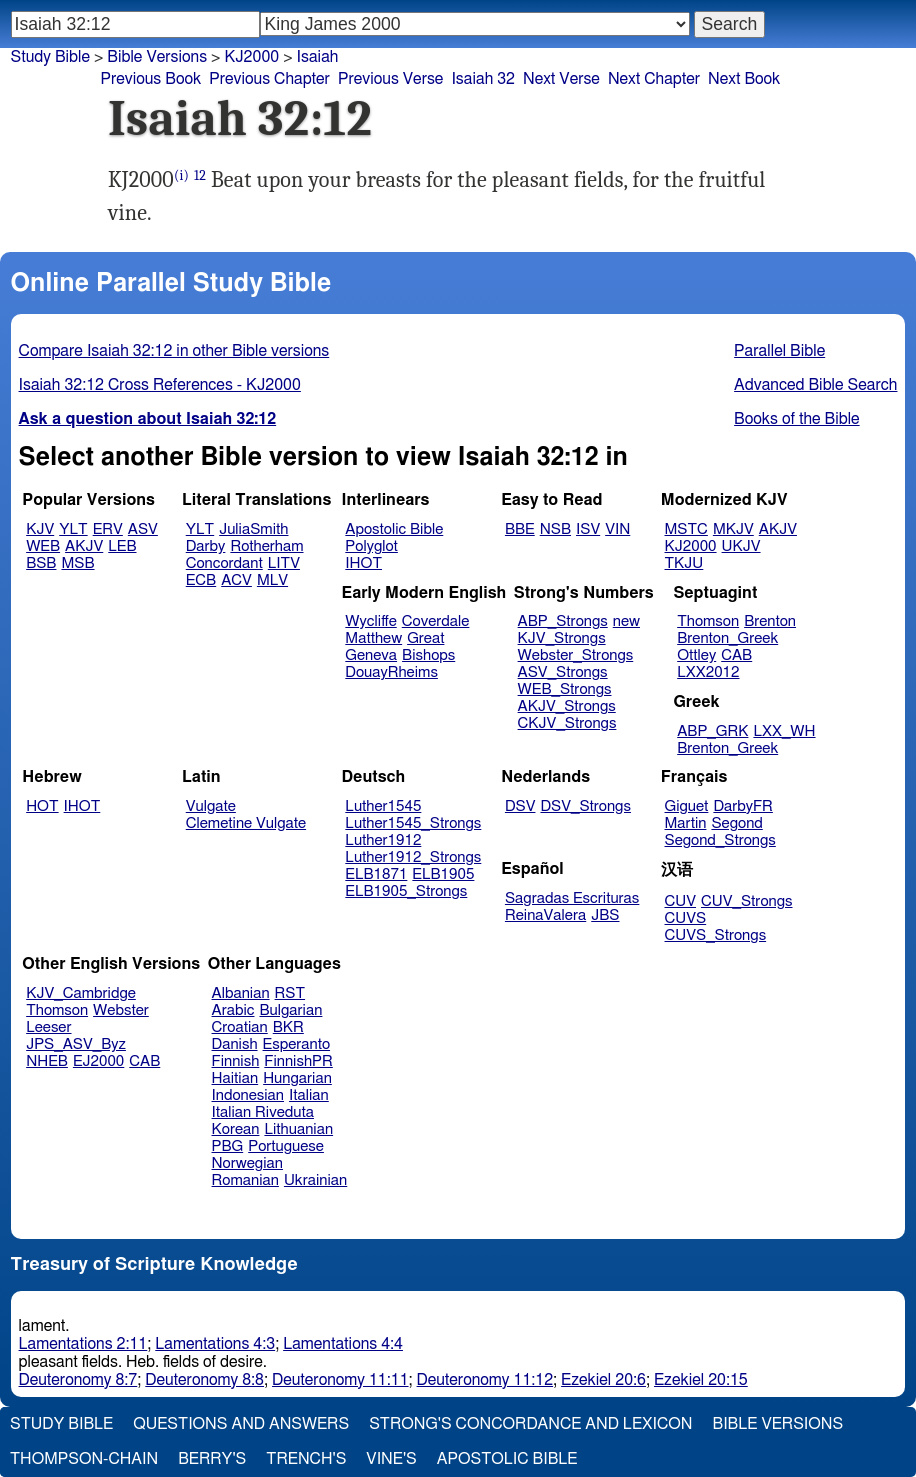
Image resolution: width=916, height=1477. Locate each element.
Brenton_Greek (727, 638)
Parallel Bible (779, 351)
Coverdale (436, 621)
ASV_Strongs (563, 672)
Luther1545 (383, 806)
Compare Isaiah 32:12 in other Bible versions (174, 351)
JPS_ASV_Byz (76, 1044)
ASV (143, 529)
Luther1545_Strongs (413, 823)
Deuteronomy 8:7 (78, 1380)
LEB (122, 546)
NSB (555, 529)
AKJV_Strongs (567, 706)
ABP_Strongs (563, 621)
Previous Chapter (269, 79)
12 (200, 175)
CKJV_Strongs (567, 723)
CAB (736, 655)
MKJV (733, 529)
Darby (206, 546)
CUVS (686, 918)
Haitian (235, 1078)
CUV (681, 901)
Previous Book (150, 79)
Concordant (224, 563)
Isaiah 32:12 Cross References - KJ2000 (160, 385)
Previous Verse (390, 79)
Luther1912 (383, 840)
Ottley (696, 655)
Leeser (48, 1027)
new (626, 621)
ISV (588, 529)
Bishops (428, 655)
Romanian (245, 1180)
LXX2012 (708, 672)
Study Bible (50, 57)
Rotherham (266, 546)
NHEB (47, 1061)
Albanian (241, 993)
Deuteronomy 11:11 (340, 1380)
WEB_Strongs (565, 689)
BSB (41, 563)
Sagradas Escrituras (572, 898)
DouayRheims (391, 672)
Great (425, 638)
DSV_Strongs (585, 806)
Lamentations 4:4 (343, 1344)
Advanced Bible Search (815, 385)
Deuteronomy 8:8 (204, 1380)
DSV (520, 806)
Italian (309, 1095)
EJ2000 (98, 1061)
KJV (40, 529)
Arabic (233, 1010)
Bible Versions (157, 57)
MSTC (686, 529)
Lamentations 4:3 (215, 1344)
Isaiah (318, 57)
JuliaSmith (253, 529)
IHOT (363, 563)
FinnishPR (298, 1061)
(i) (181, 175)
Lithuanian (298, 1129)
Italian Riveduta (263, 1112)
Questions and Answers (241, 1424)
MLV (272, 580)
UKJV (741, 546)
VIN (617, 529)
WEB (43, 546)
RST (290, 993)
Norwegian (247, 1163)
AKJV (84, 546)
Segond (736, 823)
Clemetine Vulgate (246, 823)
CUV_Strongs (746, 901)
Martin (686, 823)
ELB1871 (376, 874)
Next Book (744, 79)
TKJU (684, 563)
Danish (235, 1044)
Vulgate (211, 806)
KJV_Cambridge (81, 993)
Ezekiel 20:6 (603, 1380)
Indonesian (248, 1095)
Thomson (708, 621)
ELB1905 (443, 874)
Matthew (373, 638)
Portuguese (286, 1146)
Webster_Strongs (576, 655)
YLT (73, 529)
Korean (236, 1129)
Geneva (371, 655)
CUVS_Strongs (716, 935)
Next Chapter (654, 79)
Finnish (236, 1061)
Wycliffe (370, 621)
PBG (228, 1146)
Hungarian (297, 1078)
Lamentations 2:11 (83, 1344)
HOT (42, 806)
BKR (288, 1027)
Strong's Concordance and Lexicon (530, 1424)
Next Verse (561, 79)
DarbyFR (743, 806)
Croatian (240, 1027)
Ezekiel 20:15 (701, 1380)
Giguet (687, 806)
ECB (201, 580)
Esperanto (297, 1044)
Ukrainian (315, 1180)
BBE (520, 529)
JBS (605, 915)
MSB (77, 563)
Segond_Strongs (720, 840)
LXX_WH (784, 731)
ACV (236, 580)
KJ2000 (691, 546)
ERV (108, 529)
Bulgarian (290, 1010)
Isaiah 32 (483, 79)
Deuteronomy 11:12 (485, 1380)
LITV (284, 563)
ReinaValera (545, 915)
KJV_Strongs (562, 638)
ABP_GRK (712, 731)
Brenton (770, 621)
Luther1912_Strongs (413, 857)
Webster (121, 1010)
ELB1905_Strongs (406, 891)
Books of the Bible (797, 419)
